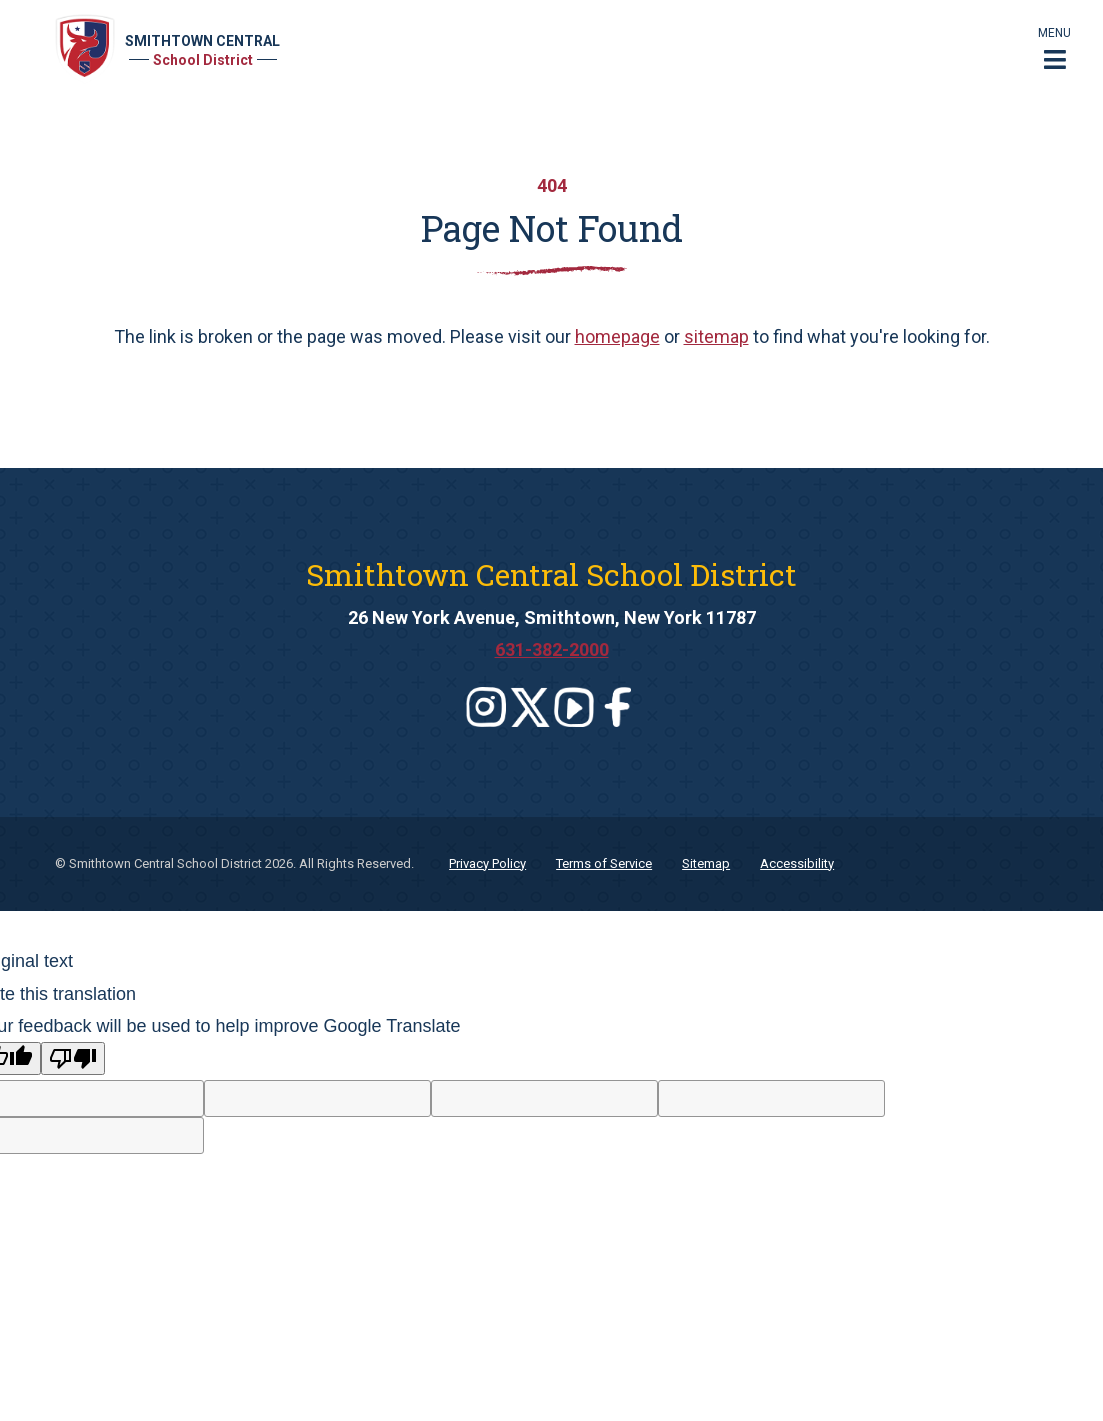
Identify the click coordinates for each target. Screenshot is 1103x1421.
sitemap (716, 336)
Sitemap (706, 863)
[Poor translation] (73, 1058)
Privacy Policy (487, 863)
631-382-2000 (552, 649)
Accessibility (797, 863)
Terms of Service (604, 863)
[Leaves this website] (486, 707)
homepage (617, 336)
